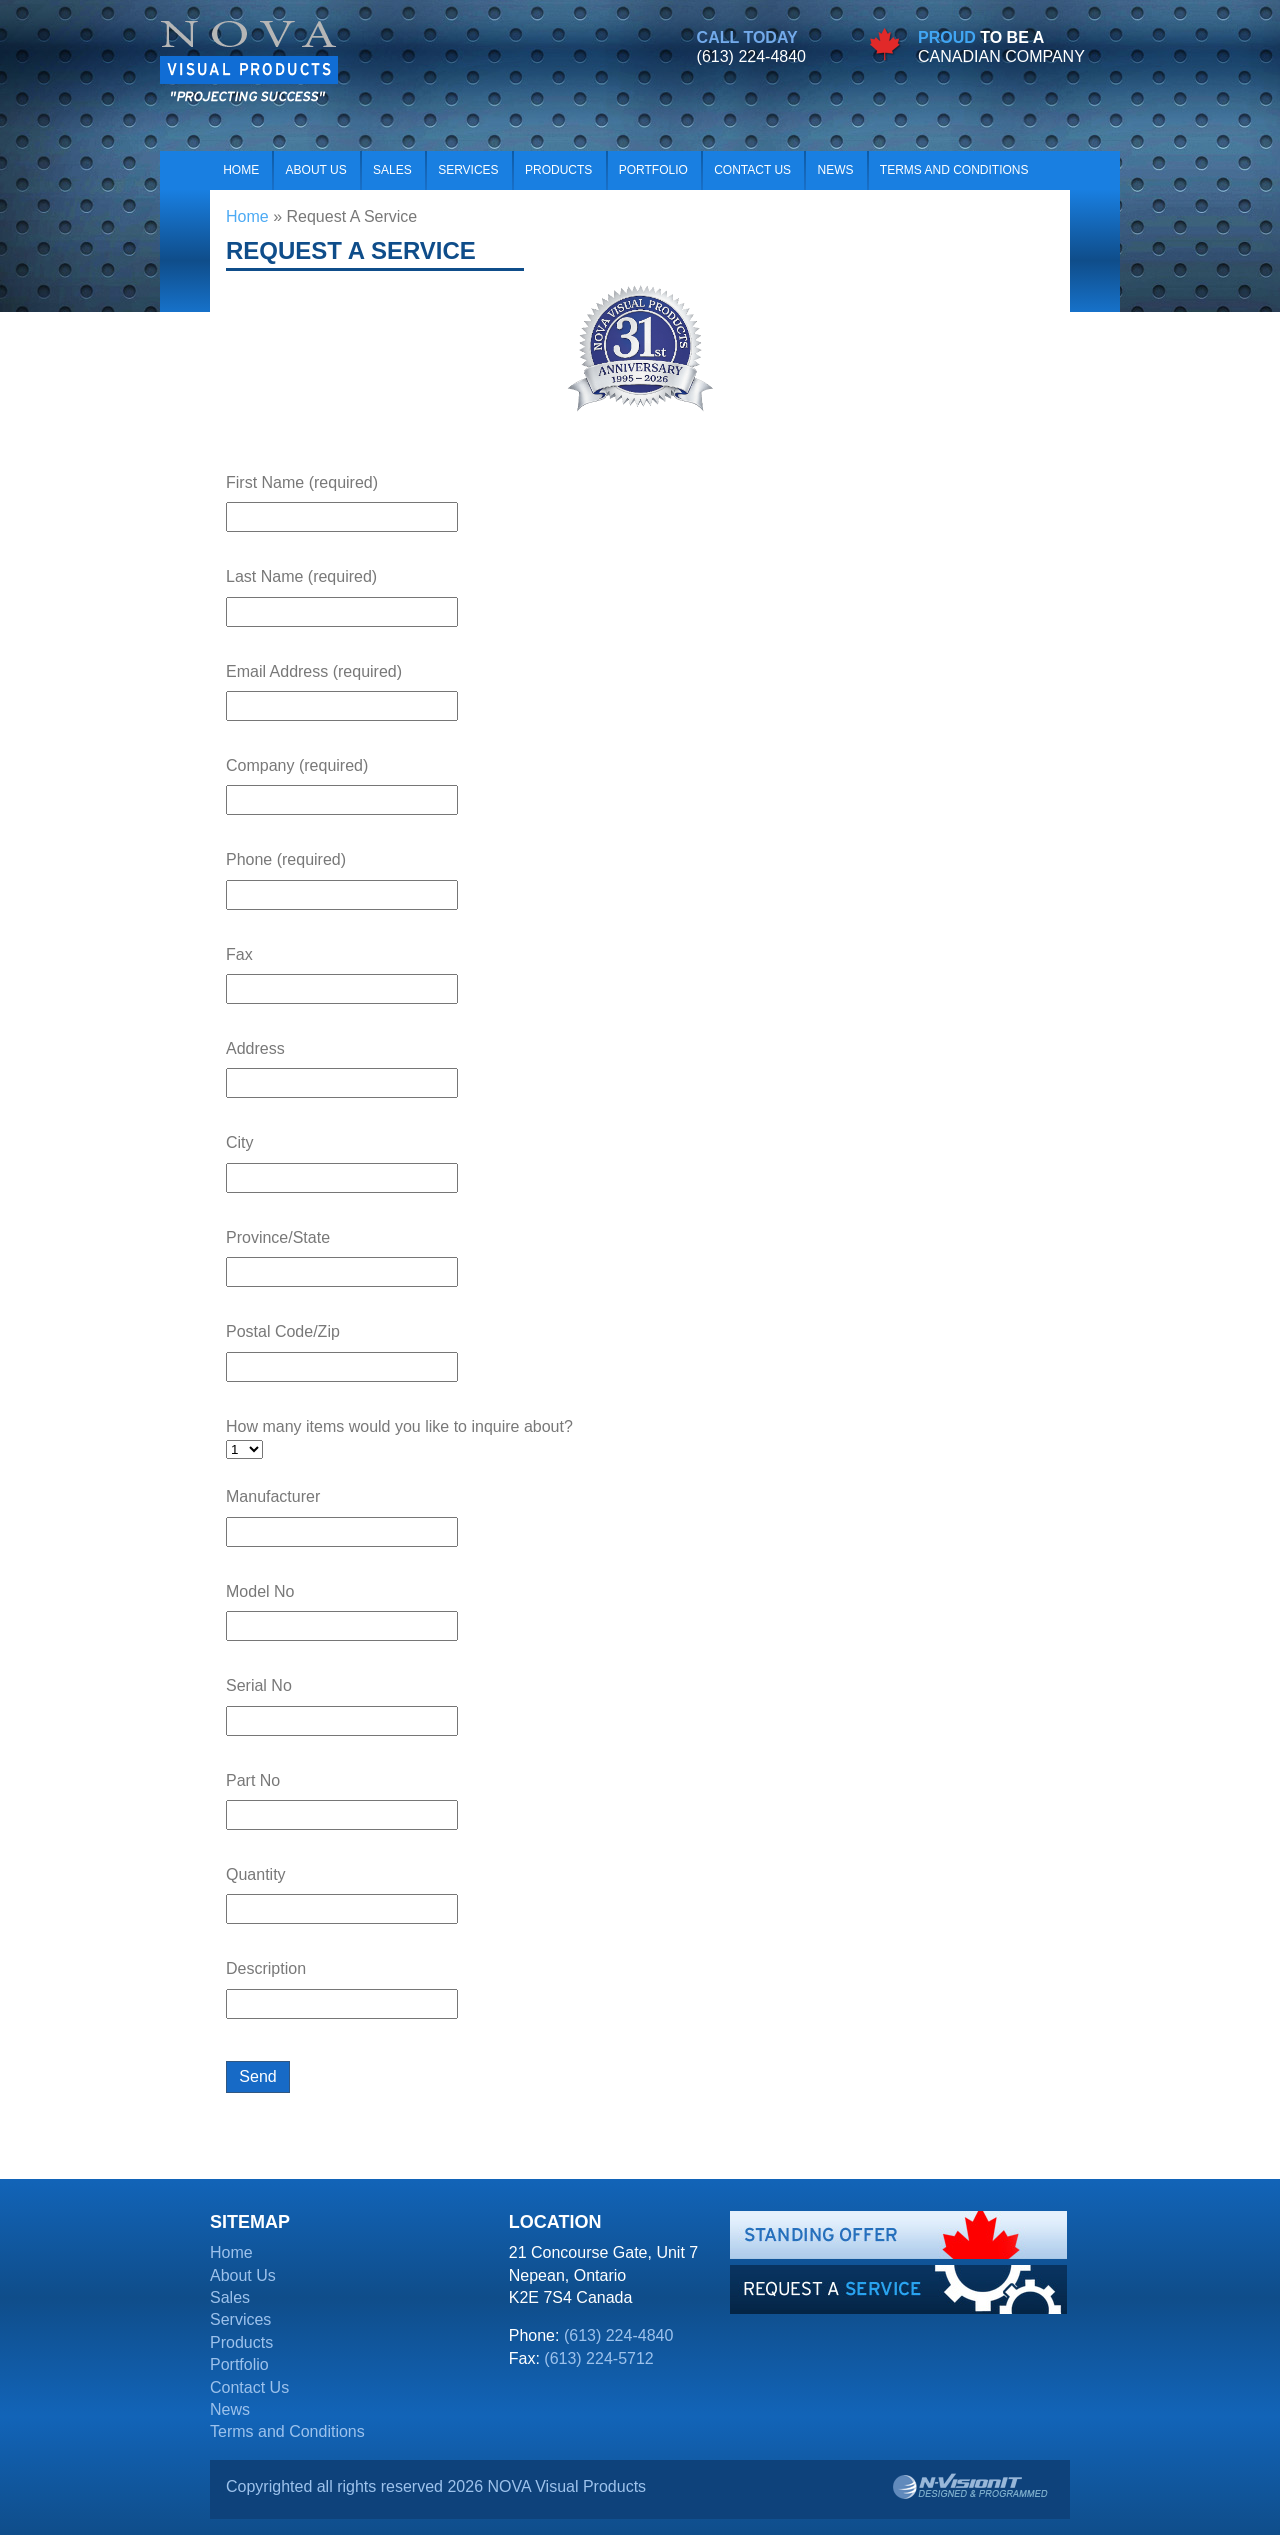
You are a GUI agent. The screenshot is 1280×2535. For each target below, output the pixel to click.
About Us (316, 170)
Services (468, 170)
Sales (392, 170)
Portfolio (653, 170)
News (835, 170)
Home (241, 170)
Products (558, 170)
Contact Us (752, 170)
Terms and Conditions (954, 170)
